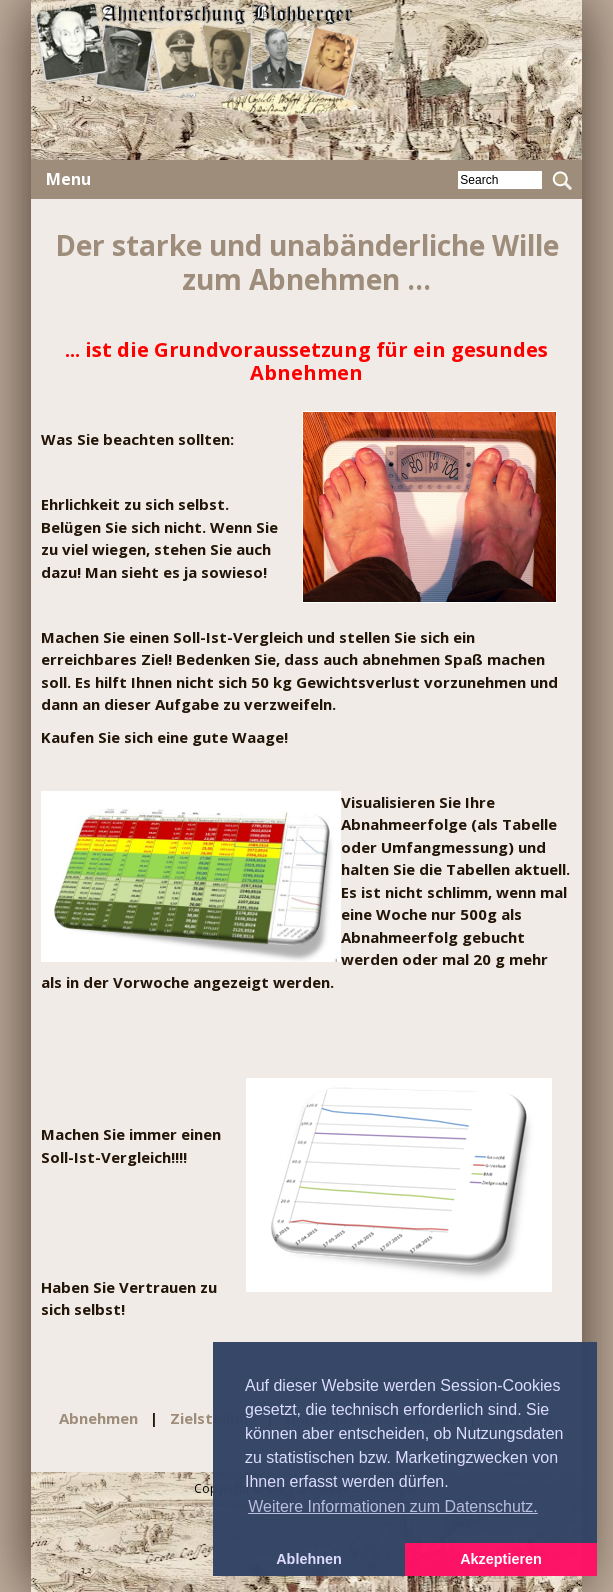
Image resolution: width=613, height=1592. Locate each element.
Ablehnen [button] (309, 1559)
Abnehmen (100, 1418)
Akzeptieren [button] (501, 1559)
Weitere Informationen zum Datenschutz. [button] (393, 1506)
